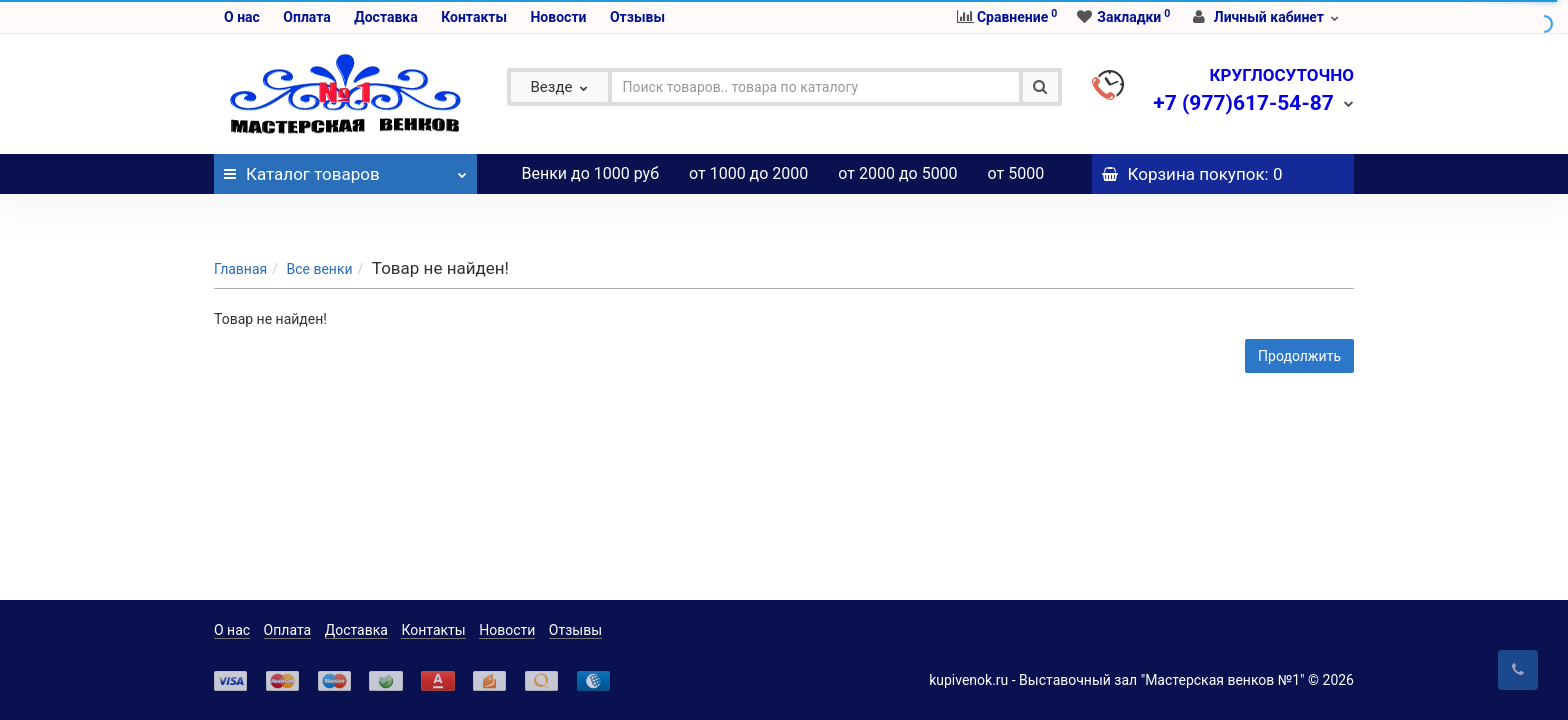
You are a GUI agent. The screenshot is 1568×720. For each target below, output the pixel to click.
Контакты (474, 17)
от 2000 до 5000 (897, 173)
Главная (240, 229)
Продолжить (1299, 316)
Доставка (385, 17)
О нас (242, 17)
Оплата (306, 17)
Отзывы (637, 17)
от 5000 (1016, 173)
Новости (558, 17)
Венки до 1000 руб (591, 173)
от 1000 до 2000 (748, 173)
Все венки (319, 229)
